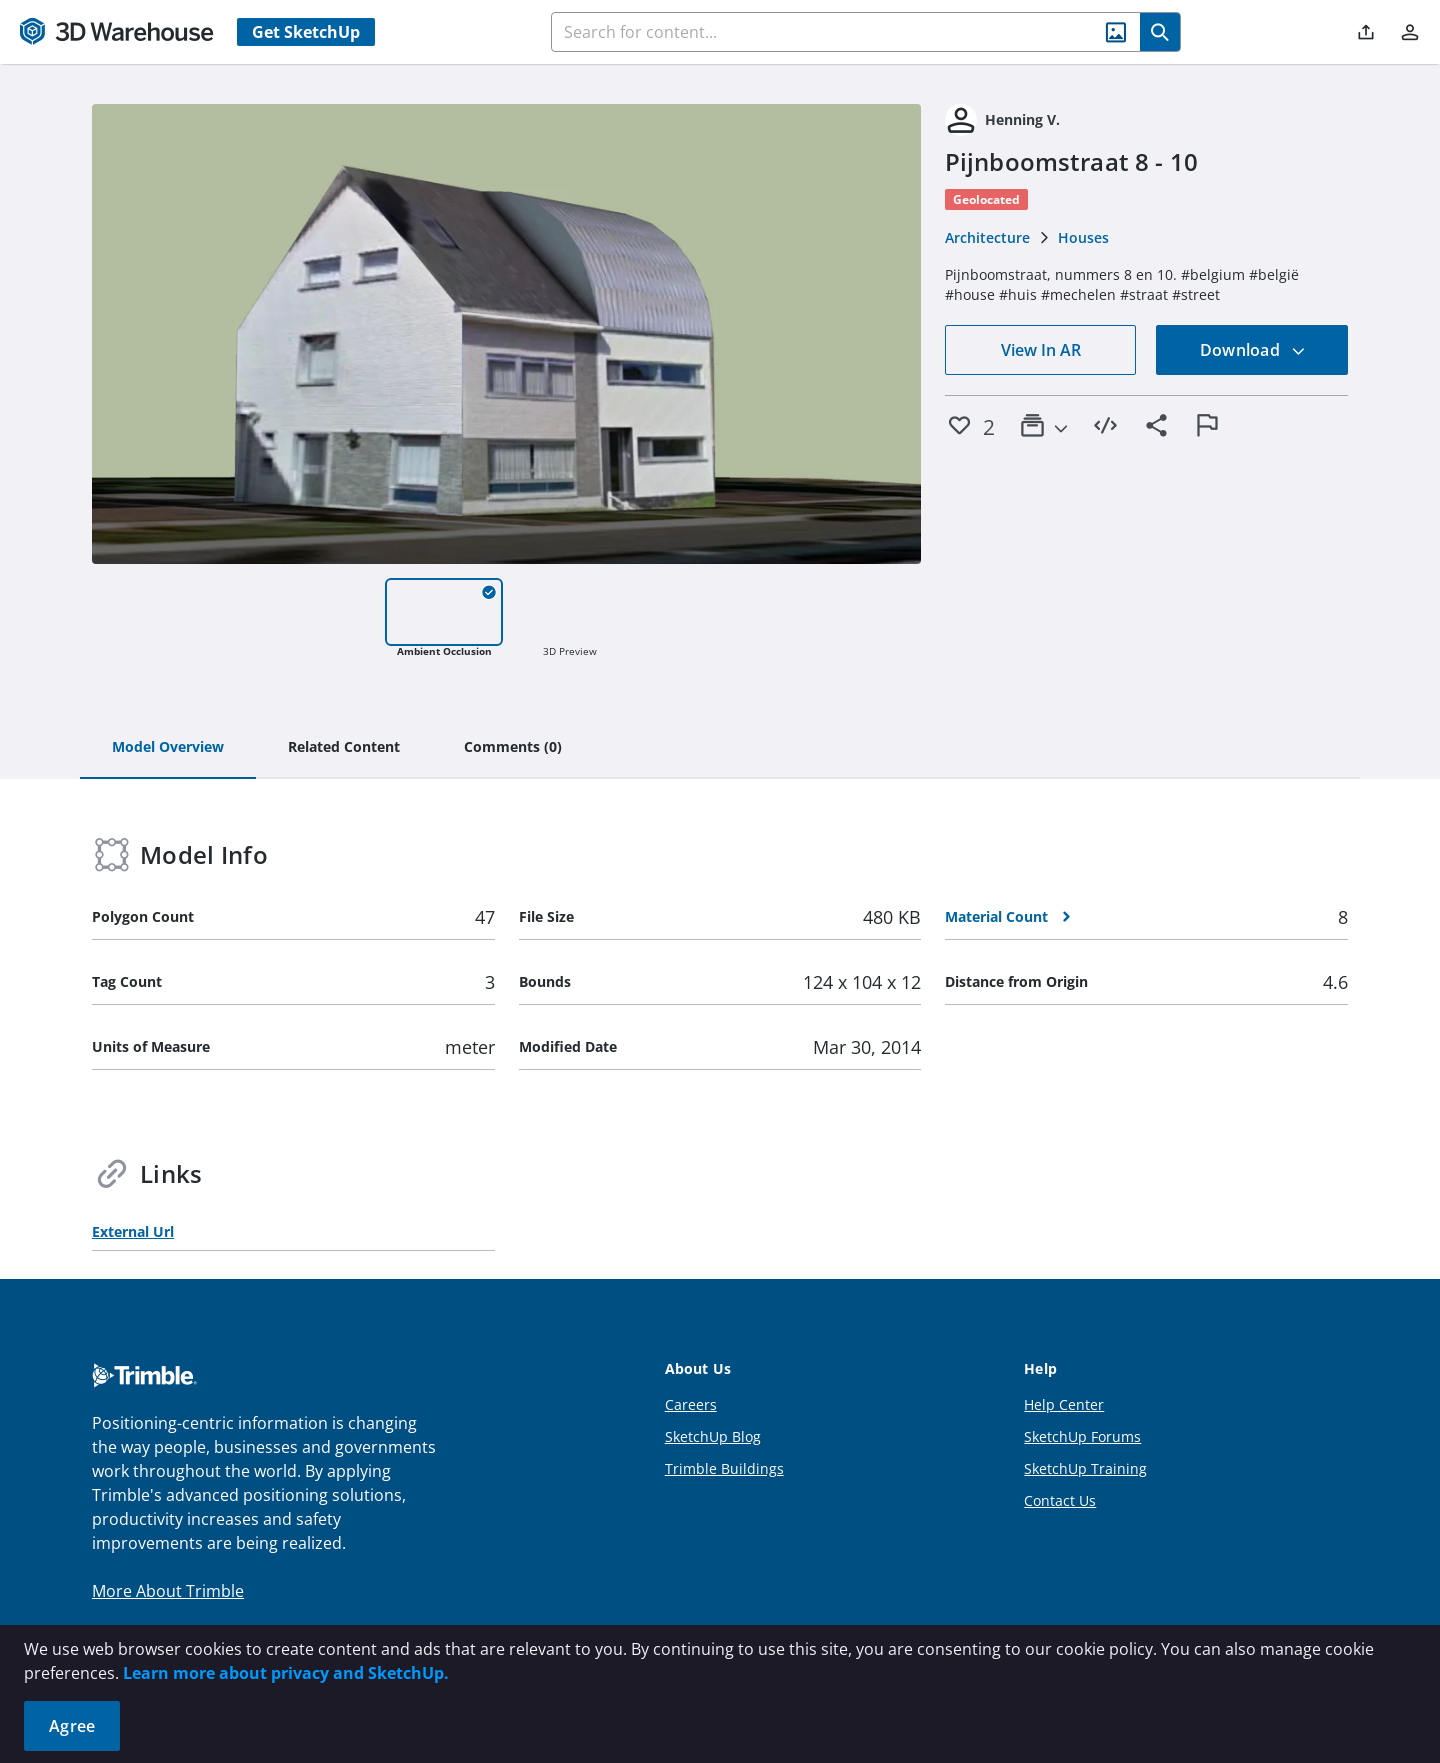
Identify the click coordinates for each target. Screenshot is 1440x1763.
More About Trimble (168, 1591)
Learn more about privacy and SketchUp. (286, 1673)
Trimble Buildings (724, 1468)
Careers (691, 1404)
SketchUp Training (1085, 1468)
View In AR (1041, 350)
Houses (1083, 237)
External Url (133, 1231)
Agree (72, 1726)
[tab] (168, 748)
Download (1253, 350)
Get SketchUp (306, 32)
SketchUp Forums (1082, 1436)
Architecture (987, 237)
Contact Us (1060, 1500)
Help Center (1064, 1404)
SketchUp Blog (713, 1436)
